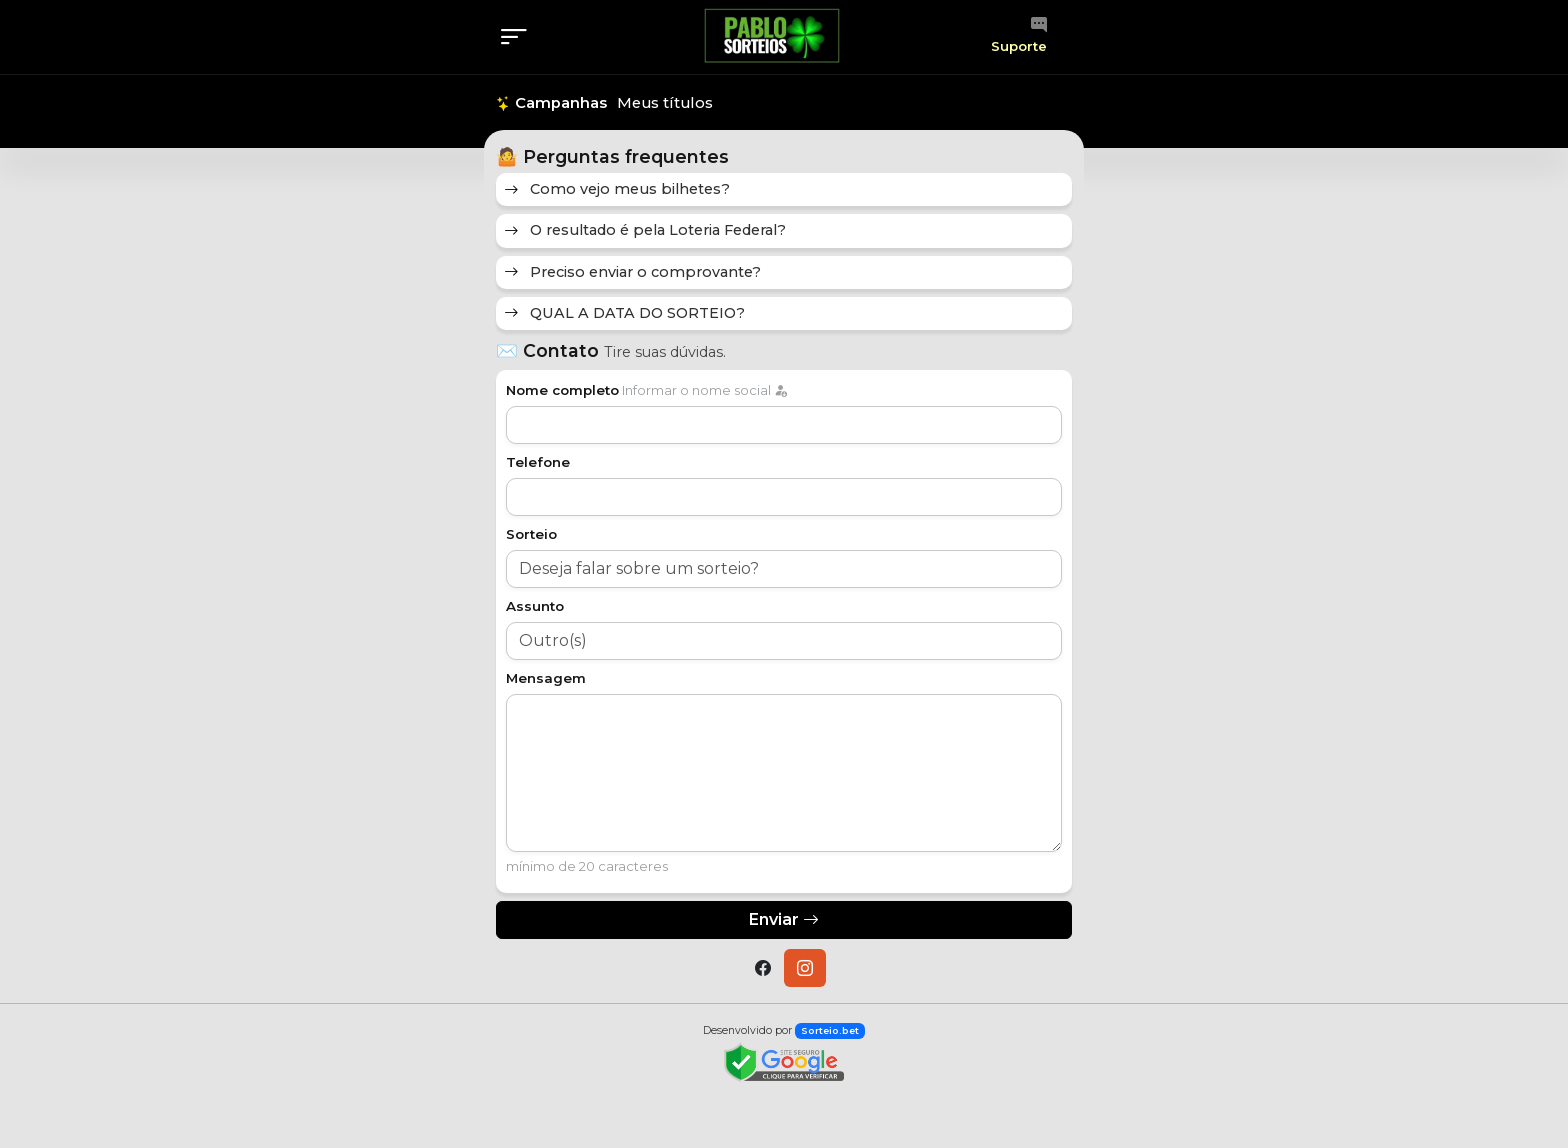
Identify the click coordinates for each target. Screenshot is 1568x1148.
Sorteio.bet (830, 1030)
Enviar (784, 919)
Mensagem (546, 678)
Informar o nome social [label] (703, 390)
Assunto (535, 606)
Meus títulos (665, 103)
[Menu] (520, 37)
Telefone (538, 462)
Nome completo (562, 390)
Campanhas (551, 103)
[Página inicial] (772, 35)
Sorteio (531, 534)
